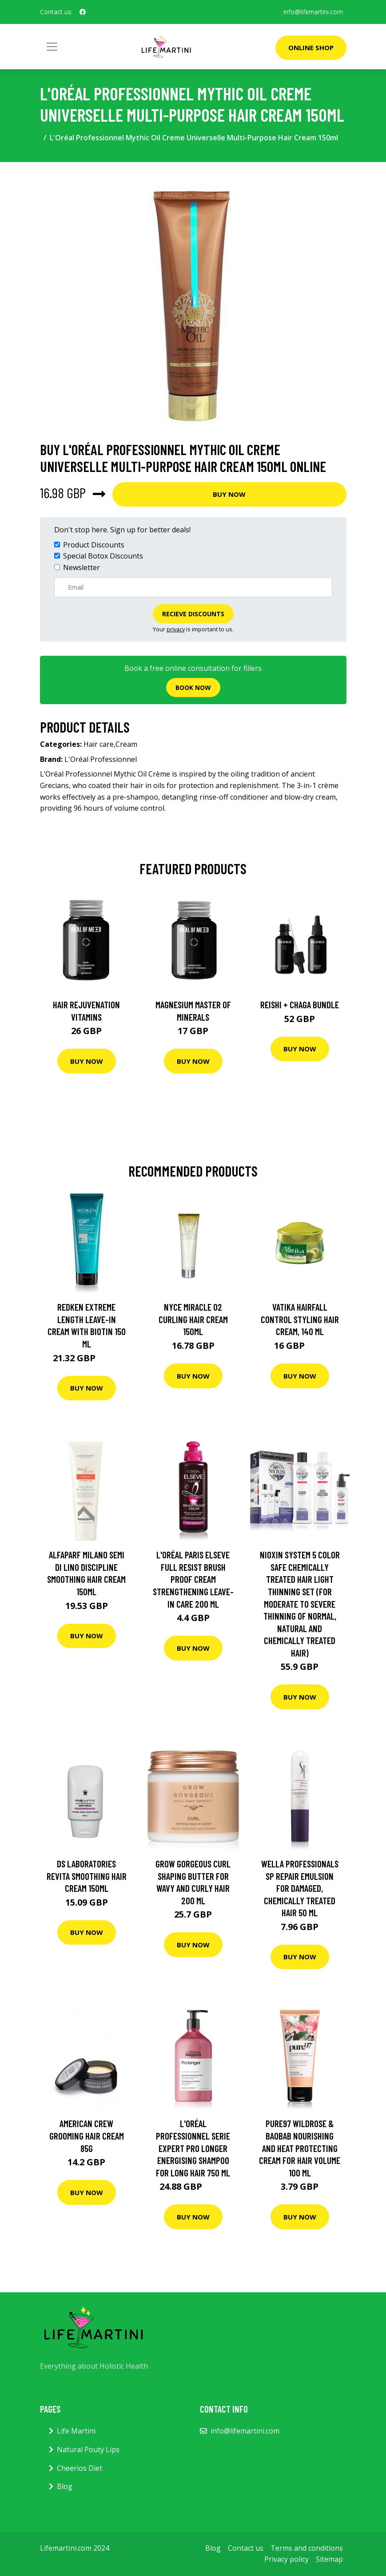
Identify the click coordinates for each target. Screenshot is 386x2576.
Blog (64, 2486)
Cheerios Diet (79, 2468)
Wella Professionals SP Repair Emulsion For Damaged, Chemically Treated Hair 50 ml (299, 1888)
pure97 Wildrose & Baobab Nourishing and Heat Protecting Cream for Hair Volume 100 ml (299, 2148)
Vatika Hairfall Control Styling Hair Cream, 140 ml (300, 1319)
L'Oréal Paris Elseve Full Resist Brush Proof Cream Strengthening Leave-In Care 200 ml (193, 1579)
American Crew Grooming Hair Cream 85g (86, 2135)
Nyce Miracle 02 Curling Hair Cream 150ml (193, 1319)
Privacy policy (286, 2559)
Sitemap (329, 2559)
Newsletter (81, 567)
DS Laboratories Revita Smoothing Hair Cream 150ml (87, 1876)
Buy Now (229, 494)
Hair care (99, 744)
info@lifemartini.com (313, 12)
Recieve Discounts (193, 614)
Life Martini (76, 2431)
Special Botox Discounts (103, 556)
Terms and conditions (307, 2548)
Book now (193, 687)
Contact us (245, 2548)
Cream (126, 744)
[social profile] (82, 12)
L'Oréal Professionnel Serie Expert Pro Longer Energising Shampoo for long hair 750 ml (193, 2148)
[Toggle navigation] (52, 46)
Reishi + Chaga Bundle (299, 1004)
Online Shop (311, 47)
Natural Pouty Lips (88, 2449)
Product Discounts (93, 545)
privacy (176, 629)
